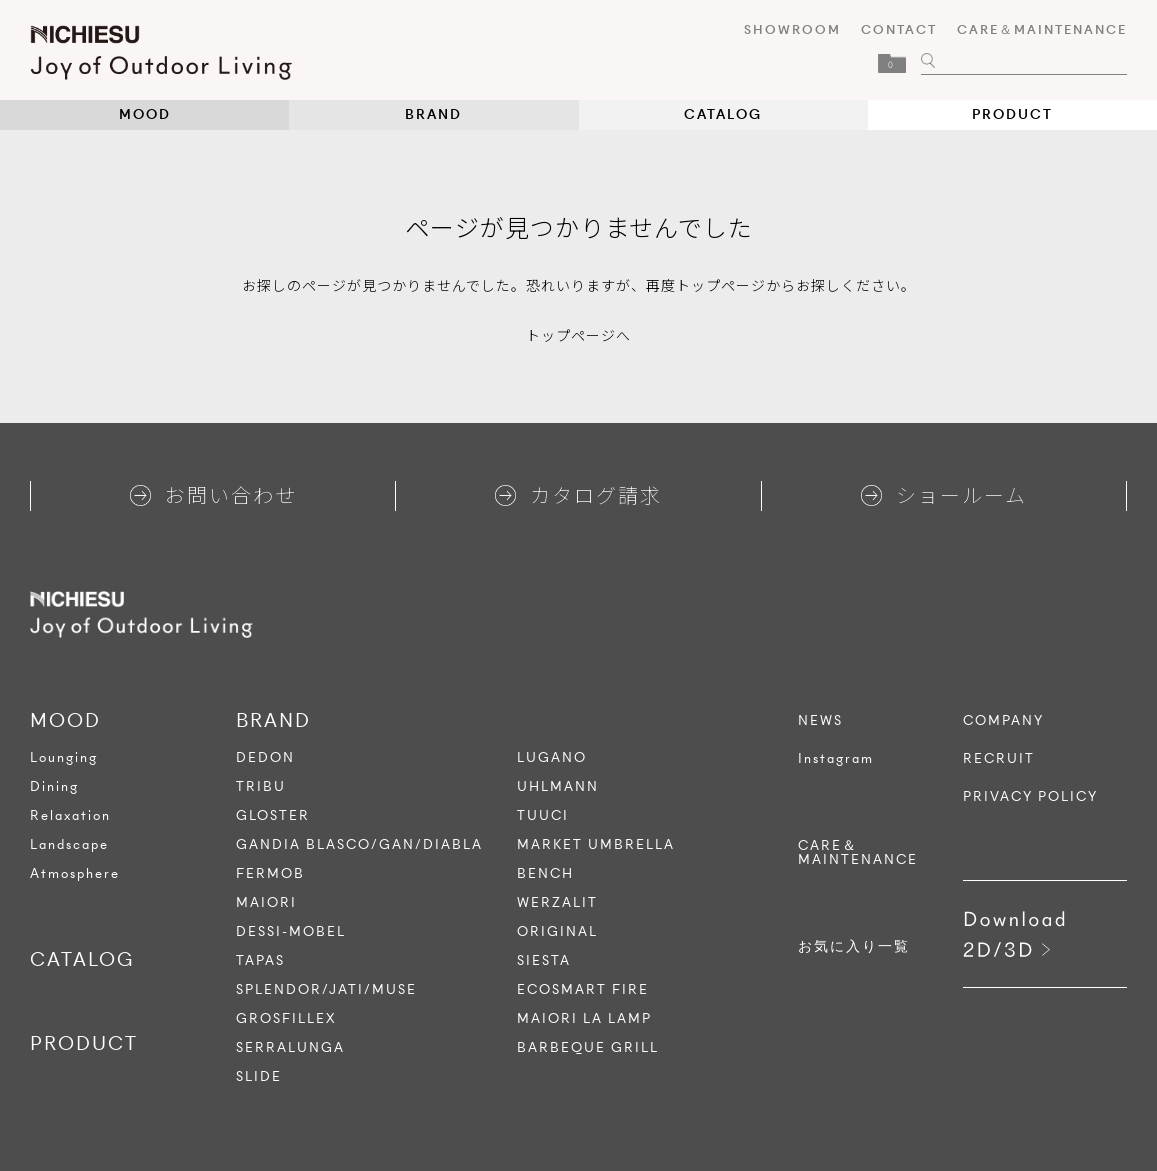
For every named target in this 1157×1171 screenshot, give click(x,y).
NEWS (820, 721)
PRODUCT (1012, 114)
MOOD (145, 114)
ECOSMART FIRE (583, 989)
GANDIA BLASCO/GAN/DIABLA (359, 844)
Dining (54, 786)
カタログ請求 (578, 494)
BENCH (545, 873)
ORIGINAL (557, 931)
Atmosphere (75, 873)
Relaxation (70, 815)
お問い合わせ (213, 494)
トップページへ (578, 335)
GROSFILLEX (286, 1018)
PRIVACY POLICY (1030, 797)
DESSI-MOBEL (291, 931)
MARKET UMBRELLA (596, 844)
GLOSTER (273, 815)
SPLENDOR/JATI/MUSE (326, 989)
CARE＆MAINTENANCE (1042, 29)
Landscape (69, 844)
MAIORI (266, 902)
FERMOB (270, 873)
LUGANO (552, 757)
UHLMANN (558, 786)
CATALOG (723, 114)
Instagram (836, 759)
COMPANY (1003, 721)
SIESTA (544, 960)
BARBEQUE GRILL (588, 1047)
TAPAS (260, 960)
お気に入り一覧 (854, 947)
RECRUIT (999, 759)
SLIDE (259, 1076)
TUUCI (543, 815)
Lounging (64, 757)
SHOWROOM (792, 29)
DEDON (265, 757)
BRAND (433, 114)
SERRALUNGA (290, 1047)
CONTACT (899, 29)
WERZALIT (557, 902)
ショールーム (944, 494)
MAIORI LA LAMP (584, 1018)
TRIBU (261, 786)
